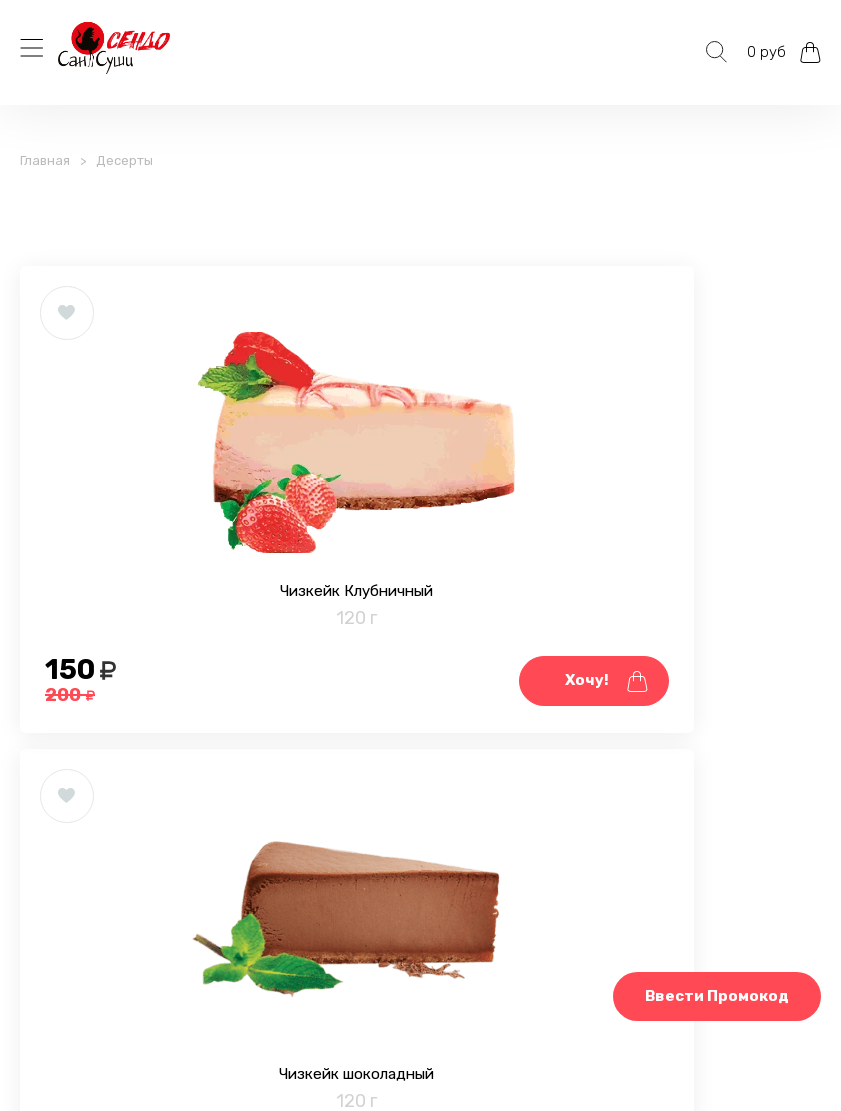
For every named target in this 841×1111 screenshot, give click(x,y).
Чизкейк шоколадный (620, 657)
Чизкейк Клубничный (220, 657)
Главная (45, 160)
